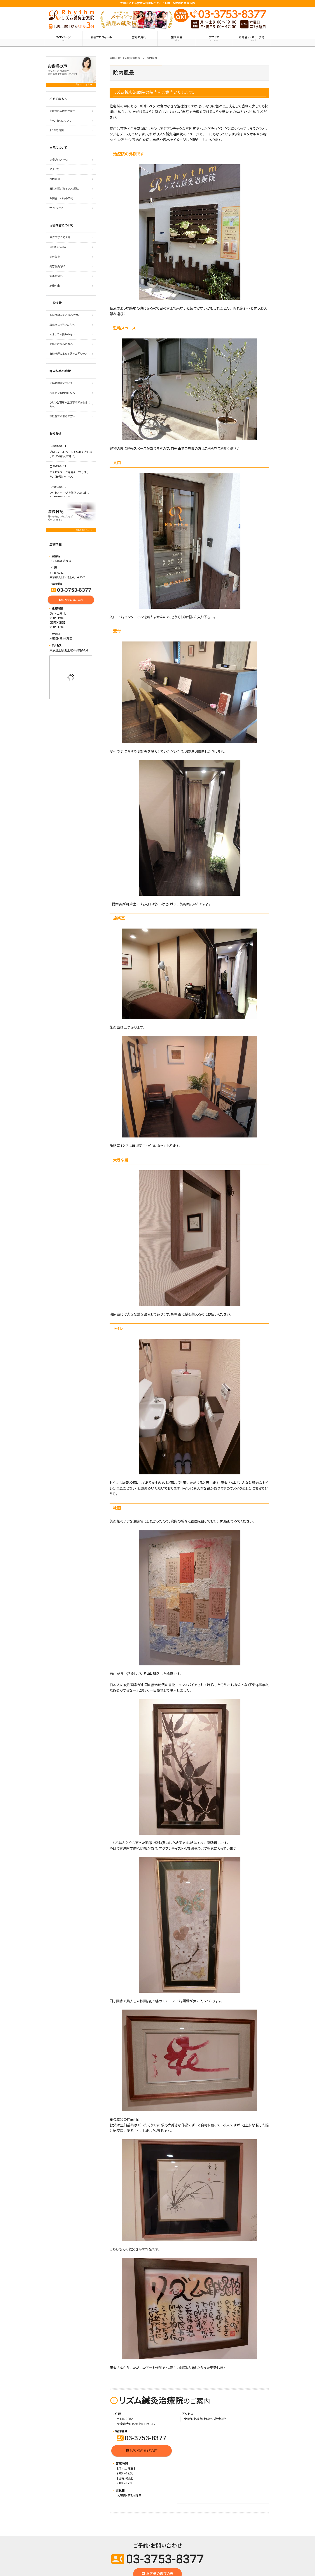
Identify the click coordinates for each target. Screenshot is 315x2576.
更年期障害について (60, 383)
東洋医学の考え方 (59, 237)
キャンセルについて (60, 120)
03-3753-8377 (141, 2438)
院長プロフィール (101, 37)
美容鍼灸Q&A (57, 266)
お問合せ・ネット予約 (251, 39)
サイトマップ (56, 208)
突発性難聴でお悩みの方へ (65, 315)
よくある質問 (56, 130)
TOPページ (63, 39)
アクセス (214, 39)
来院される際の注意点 (62, 111)
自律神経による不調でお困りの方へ (69, 353)
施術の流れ (139, 37)
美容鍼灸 (54, 256)
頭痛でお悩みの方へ (61, 344)
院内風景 (54, 179)
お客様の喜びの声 (142, 2451)
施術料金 (176, 39)
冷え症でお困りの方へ (62, 392)
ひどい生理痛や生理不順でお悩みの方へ (69, 404)
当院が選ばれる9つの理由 (64, 188)
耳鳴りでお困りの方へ (62, 324)
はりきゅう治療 (57, 247)
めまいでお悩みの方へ (62, 334)
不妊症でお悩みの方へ (62, 416)
